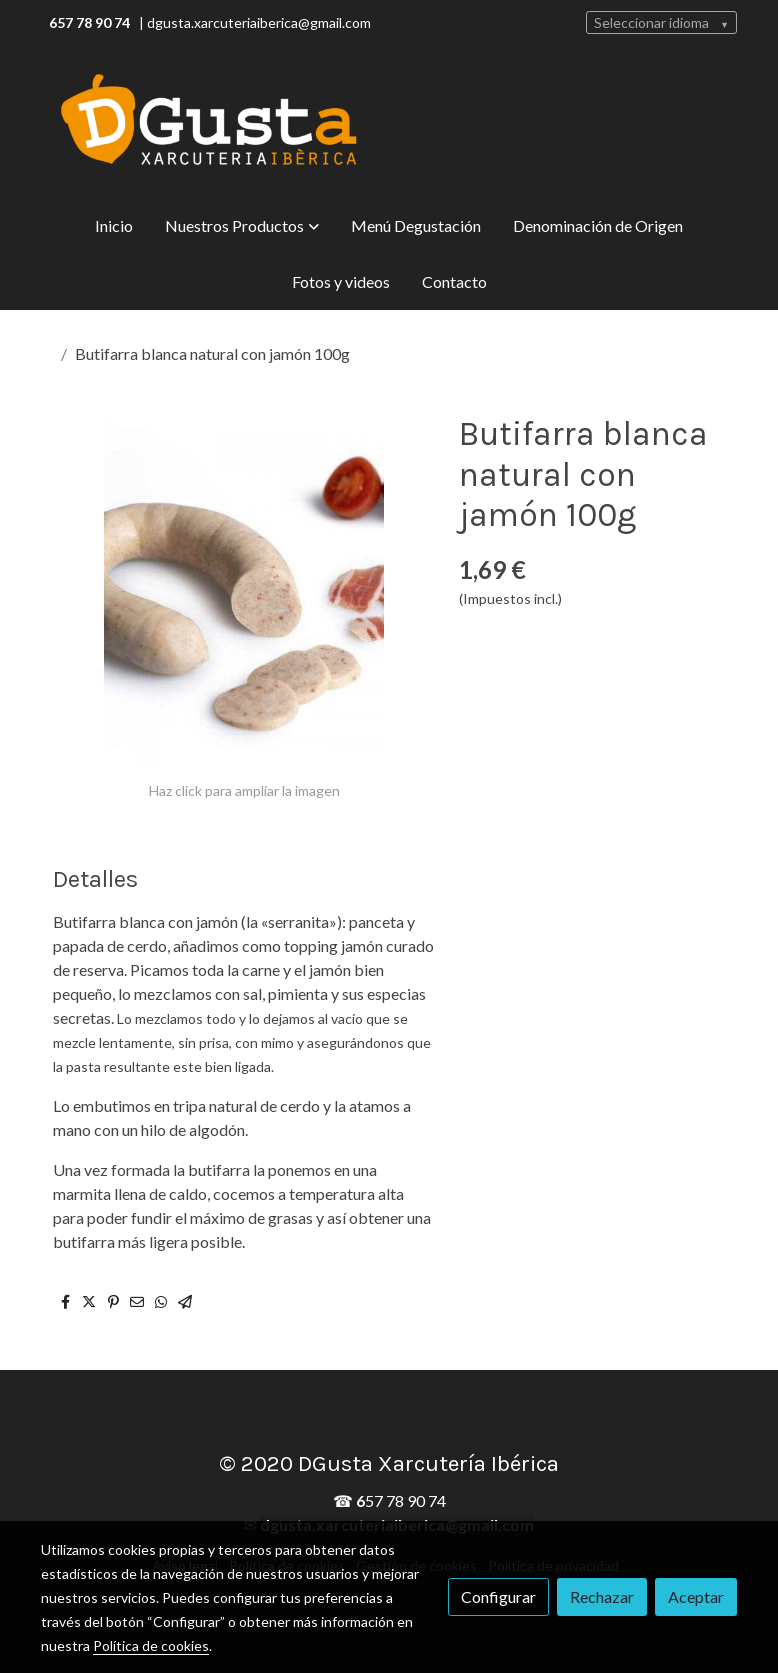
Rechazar (602, 1596)
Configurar (498, 1596)
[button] (242, 226)
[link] (209, 121)
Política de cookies (151, 1645)
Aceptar (696, 1596)
